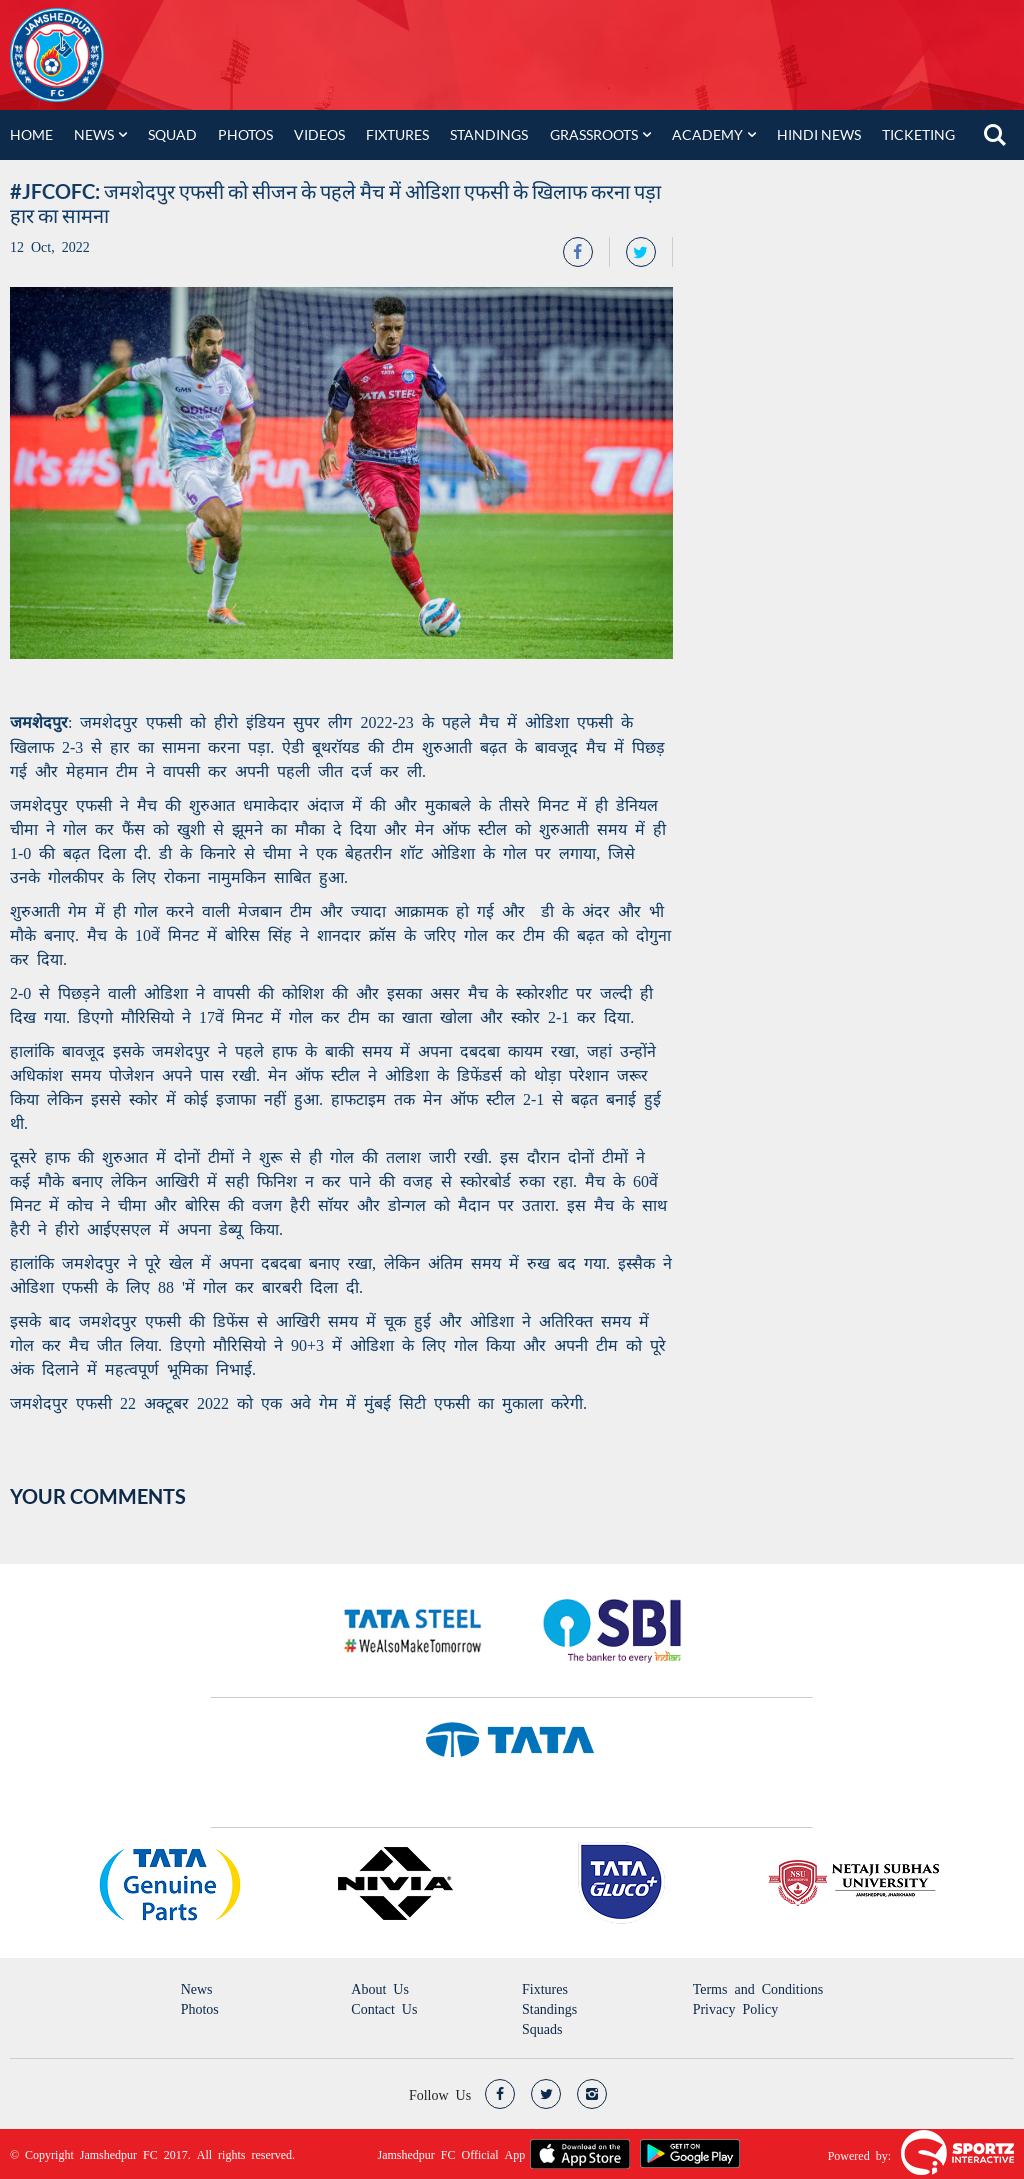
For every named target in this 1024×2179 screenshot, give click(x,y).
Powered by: (859, 2154)
